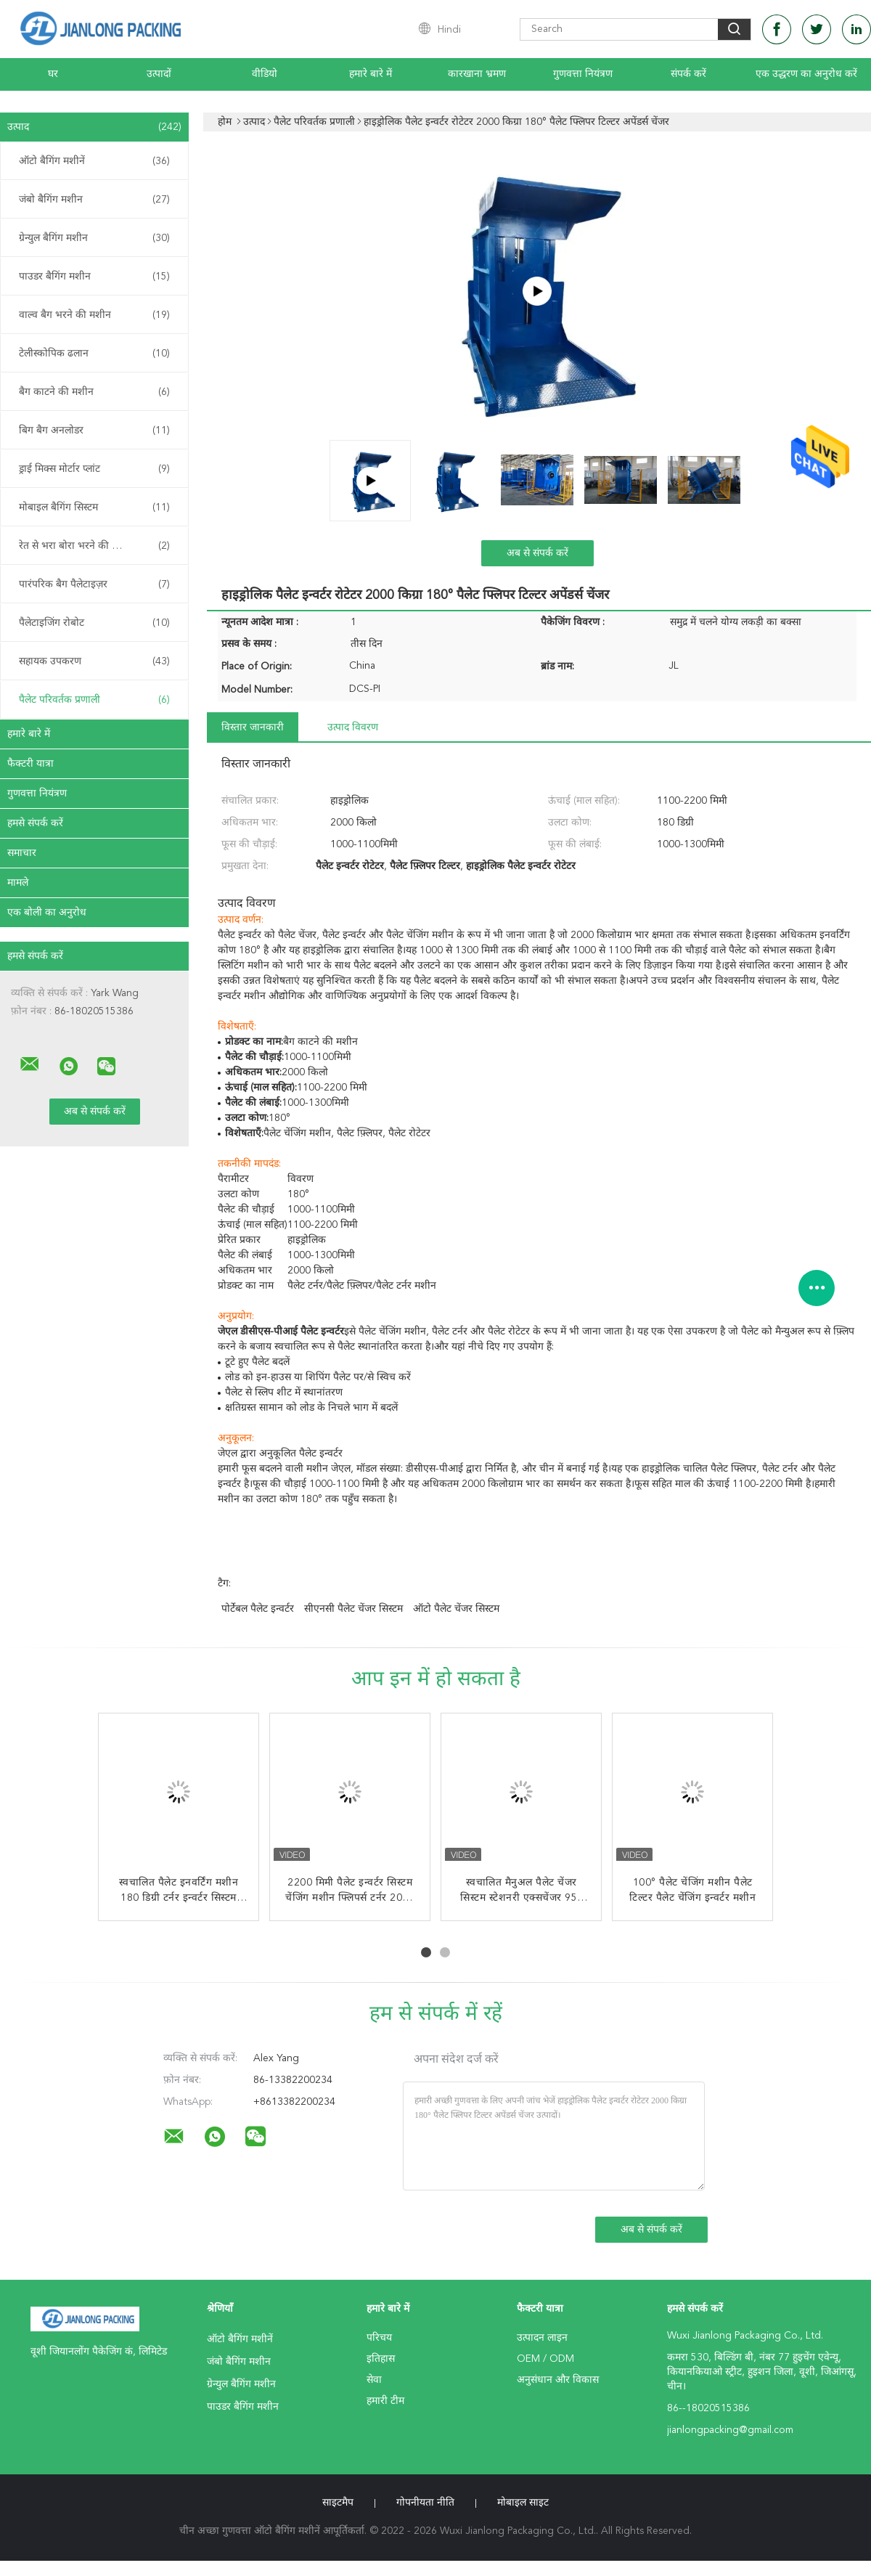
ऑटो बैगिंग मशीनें (94, 161)
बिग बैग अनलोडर (94, 430)
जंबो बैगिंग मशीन (94, 199)
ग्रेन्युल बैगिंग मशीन (94, 238)
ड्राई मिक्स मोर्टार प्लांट (94, 469)
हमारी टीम (385, 2401)
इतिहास (381, 2359)
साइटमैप (337, 2503)
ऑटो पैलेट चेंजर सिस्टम (456, 1609)
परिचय (379, 2338)
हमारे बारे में (370, 74)
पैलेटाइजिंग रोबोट (94, 623)
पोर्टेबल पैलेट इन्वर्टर (257, 1609)
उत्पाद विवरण (352, 727)
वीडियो (264, 74)
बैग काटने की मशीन (94, 392)
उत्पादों (159, 74)
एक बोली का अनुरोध (46, 913)
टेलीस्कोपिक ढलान (94, 353)
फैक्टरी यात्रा (30, 764)
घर (53, 74)
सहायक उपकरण (94, 661)
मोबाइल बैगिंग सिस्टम (94, 507)
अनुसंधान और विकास (558, 2380)
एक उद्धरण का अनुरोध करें (806, 74)
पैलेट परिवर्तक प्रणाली (94, 700)
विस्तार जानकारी (252, 727)
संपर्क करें (688, 74)
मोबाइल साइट (523, 2503)
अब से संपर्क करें (537, 553)
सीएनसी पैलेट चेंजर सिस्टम (353, 1609)
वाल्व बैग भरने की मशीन (94, 315)
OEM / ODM (545, 2359)
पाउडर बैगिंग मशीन (94, 276)
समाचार (21, 853)
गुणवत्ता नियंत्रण (583, 74)
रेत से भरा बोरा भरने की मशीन (94, 546)
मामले (17, 883)
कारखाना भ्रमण (477, 74)
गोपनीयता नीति (425, 2503)
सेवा (374, 2380)
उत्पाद (94, 127)
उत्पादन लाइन (542, 2338)
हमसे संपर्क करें (35, 823)
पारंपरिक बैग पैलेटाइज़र (94, 584)
